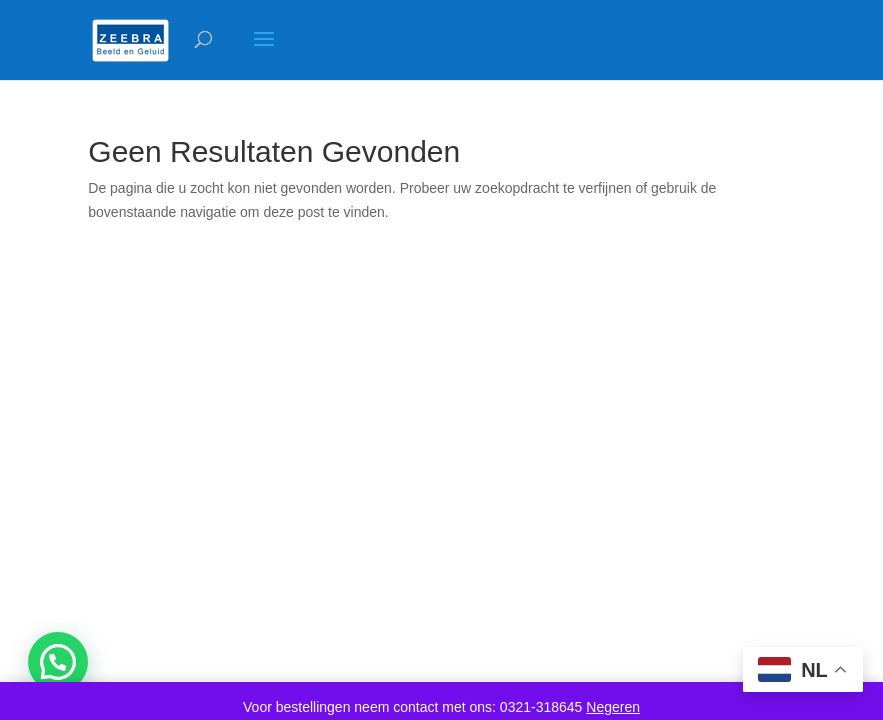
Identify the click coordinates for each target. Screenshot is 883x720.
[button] (58, 662)
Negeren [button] (613, 707)
